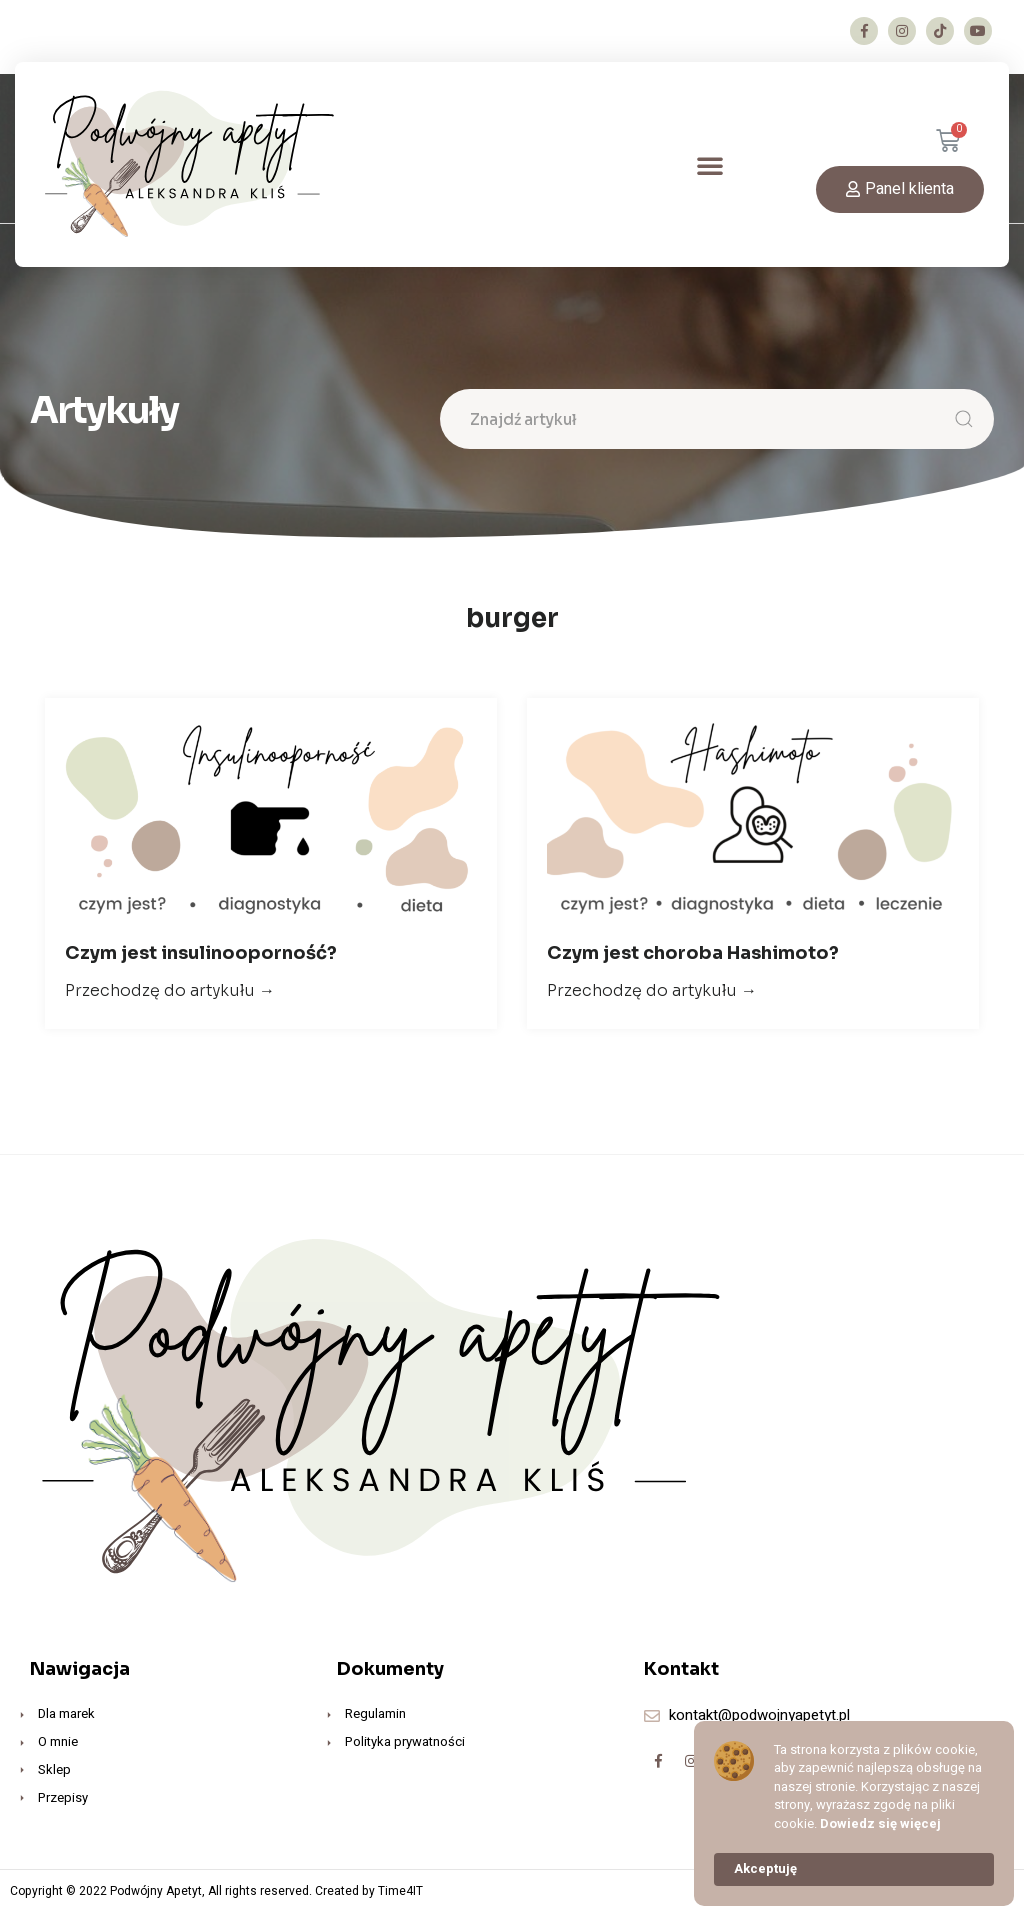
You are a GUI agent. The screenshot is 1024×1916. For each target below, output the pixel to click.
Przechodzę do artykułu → (170, 994)
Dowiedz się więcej (880, 1824)
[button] (710, 165)
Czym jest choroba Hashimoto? (693, 957)
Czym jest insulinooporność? (201, 957)
